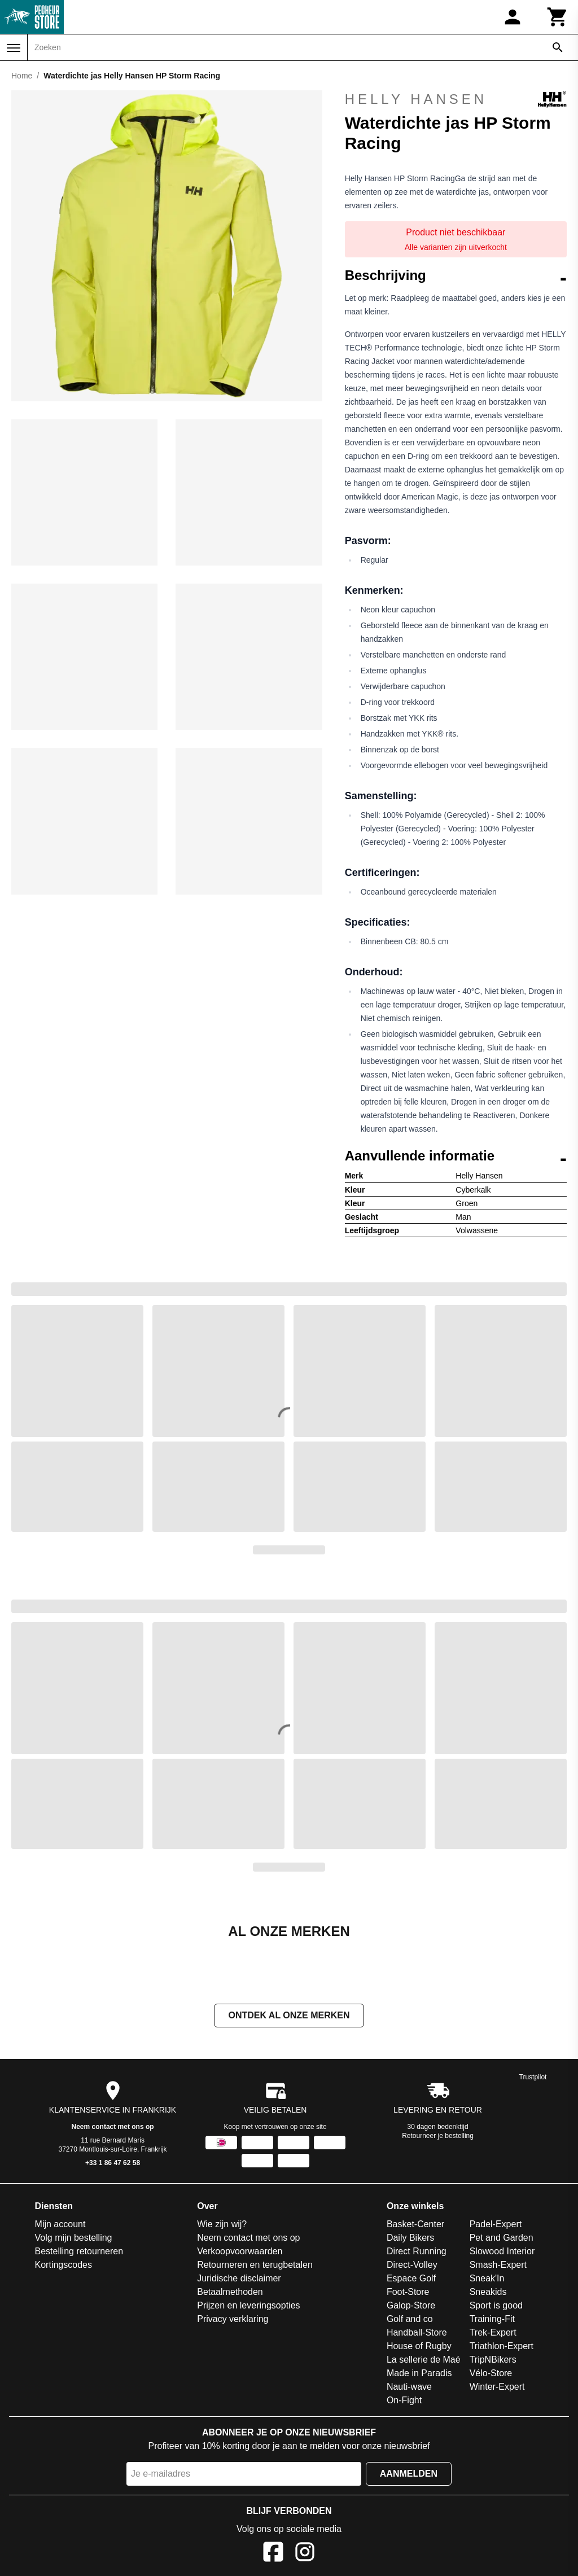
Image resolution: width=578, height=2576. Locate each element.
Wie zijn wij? (222, 2224)
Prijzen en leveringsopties (248, 2305)
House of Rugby (419, 2346)
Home (21, 75)
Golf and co (410, 2319)
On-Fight (404, 2400)
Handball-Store (417, 2332)
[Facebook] (273, 2553)
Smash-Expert (498, 2265)
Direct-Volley (412, 2265)
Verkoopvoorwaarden (239, 2251)
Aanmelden (408, 2473)
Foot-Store (408, 2292)
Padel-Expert (496, 2224)
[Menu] (13, 48)
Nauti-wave (409, 2386)
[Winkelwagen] (557, 17)
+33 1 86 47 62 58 (112, 2163)
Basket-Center (415, 2224)
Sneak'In (487, 2278)
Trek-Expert (493, 2332)
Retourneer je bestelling (438, 2136)
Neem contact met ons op (113, 2127)
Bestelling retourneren (79, 2251)
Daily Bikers (410, 2237)
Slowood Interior (502, 2251)
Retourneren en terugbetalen (255, 2265)
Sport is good (496, 2305)
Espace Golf (411, 2278)
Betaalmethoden (230, 2292)
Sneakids (488, 2292)
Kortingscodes (63, 2265)
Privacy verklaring (232, 2319)
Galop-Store (411, 2305)
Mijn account (60, 2224)
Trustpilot (533, 2077)
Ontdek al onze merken (288, 2015)
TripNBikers (493, 2359)
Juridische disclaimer (239, 2278)
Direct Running (416, 2251)
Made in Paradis (419, 2373)
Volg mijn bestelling (73, 2237)
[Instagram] (305, 2553)
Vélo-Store (491, 2373)
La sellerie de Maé (424, 2359)
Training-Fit (492, 2319)
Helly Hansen (456, 99)
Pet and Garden (501, 2237)
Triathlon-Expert (501, 2346)
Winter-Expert (497, 2386)
